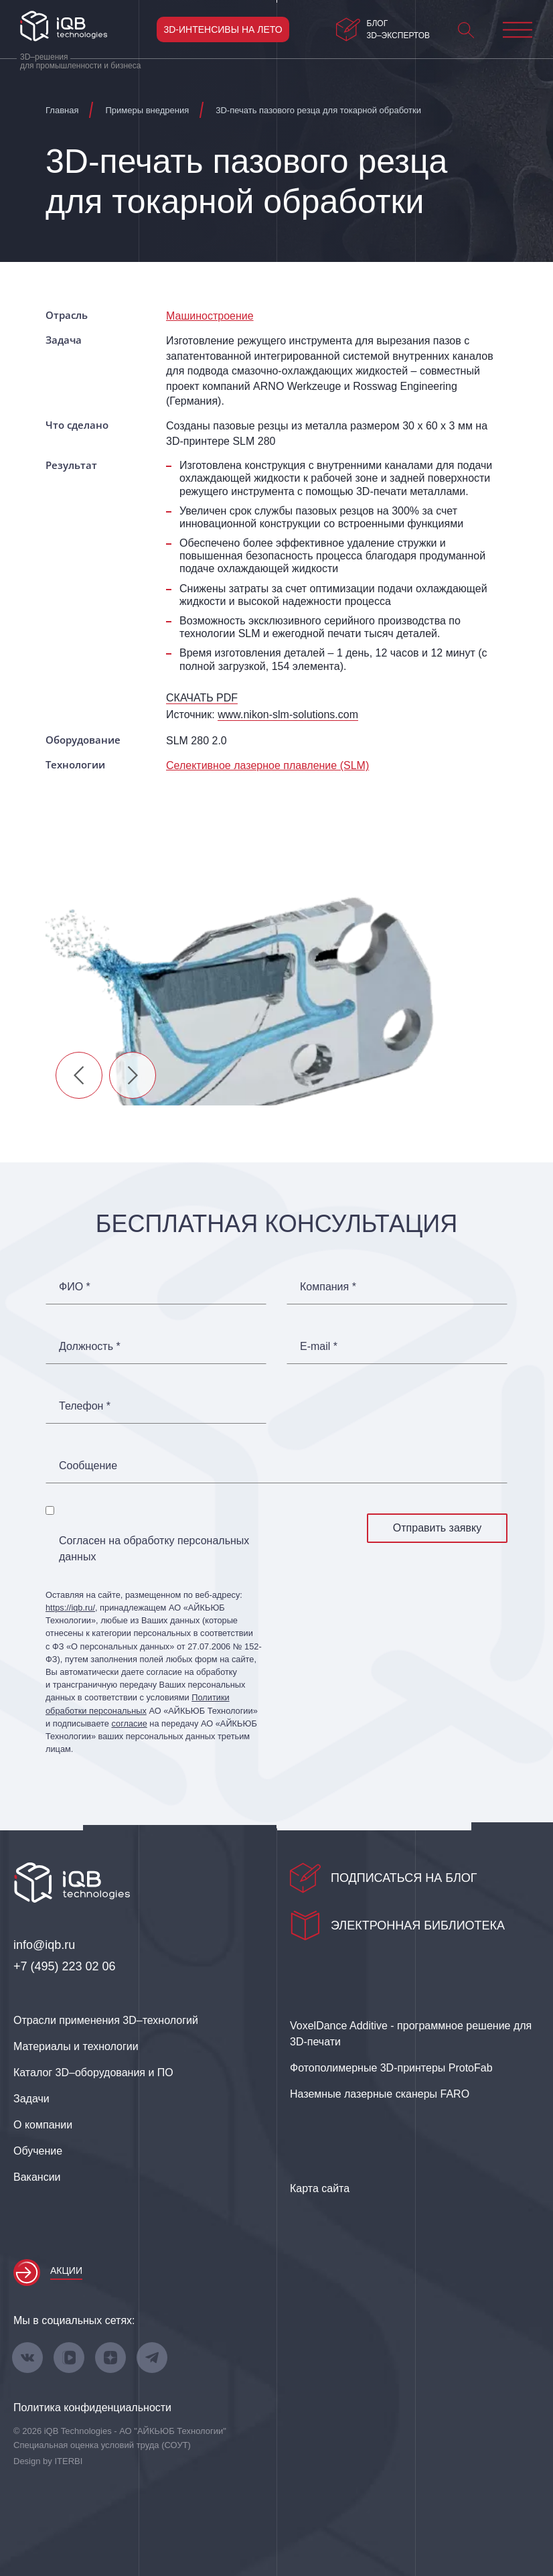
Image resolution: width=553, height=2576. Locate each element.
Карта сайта (319, 2188)
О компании (42, 2124)
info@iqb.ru (44, 1945)
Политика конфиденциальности (92, 2407)
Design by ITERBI (47, 2461)
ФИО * (74, 1287)
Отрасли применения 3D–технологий (105, 2020)
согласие (129, 1723)
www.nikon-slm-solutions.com (288, 714)
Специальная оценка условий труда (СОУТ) (102, 2445)
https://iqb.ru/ (70, 1608)
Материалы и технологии (76, 2046)
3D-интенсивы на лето (222, 29)
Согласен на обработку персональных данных (154, 1548)
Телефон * (84, 1406)
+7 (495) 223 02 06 (64, 1966)
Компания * (328, 1287)
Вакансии (37, 2177)
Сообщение (88, 1466)
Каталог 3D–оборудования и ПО (93, 2072)
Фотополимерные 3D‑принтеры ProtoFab (391, 2068)
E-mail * (318, 1346)
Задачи (31, 2098)
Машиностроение (210, 316)
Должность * (90, 1346)
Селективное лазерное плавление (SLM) (267, 765)
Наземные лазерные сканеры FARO (379, 2094)
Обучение (37, 2151)
